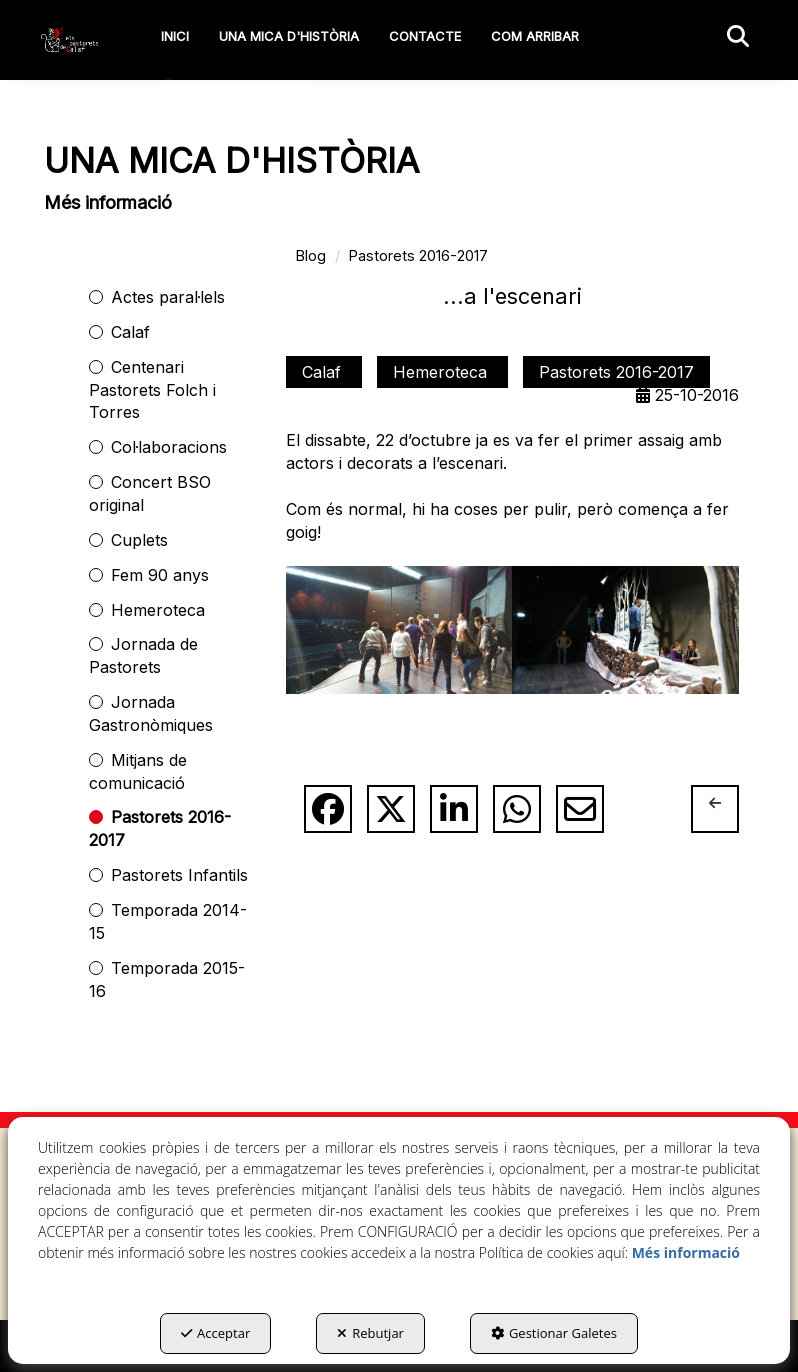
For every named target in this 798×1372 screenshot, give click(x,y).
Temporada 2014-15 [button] (168, 921)
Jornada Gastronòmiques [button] (151, 713)
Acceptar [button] (215, 1333)
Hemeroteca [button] (158, 610)
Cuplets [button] (139, 540)
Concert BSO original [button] (150, 493)
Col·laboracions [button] (169, 447)
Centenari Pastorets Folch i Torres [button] (152, 390)
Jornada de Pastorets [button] (143, 655)
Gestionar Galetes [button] (554, 1333)
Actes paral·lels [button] (168, 297)
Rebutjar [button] (370, 1333)
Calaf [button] (130, 332)
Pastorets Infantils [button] (179, 875)
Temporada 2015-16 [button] (167, 979)
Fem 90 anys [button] (160, 575)
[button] (70, 40)
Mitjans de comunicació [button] (138, 771)
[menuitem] (175, 36)
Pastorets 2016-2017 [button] (160, 828)
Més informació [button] (686, 1252)
